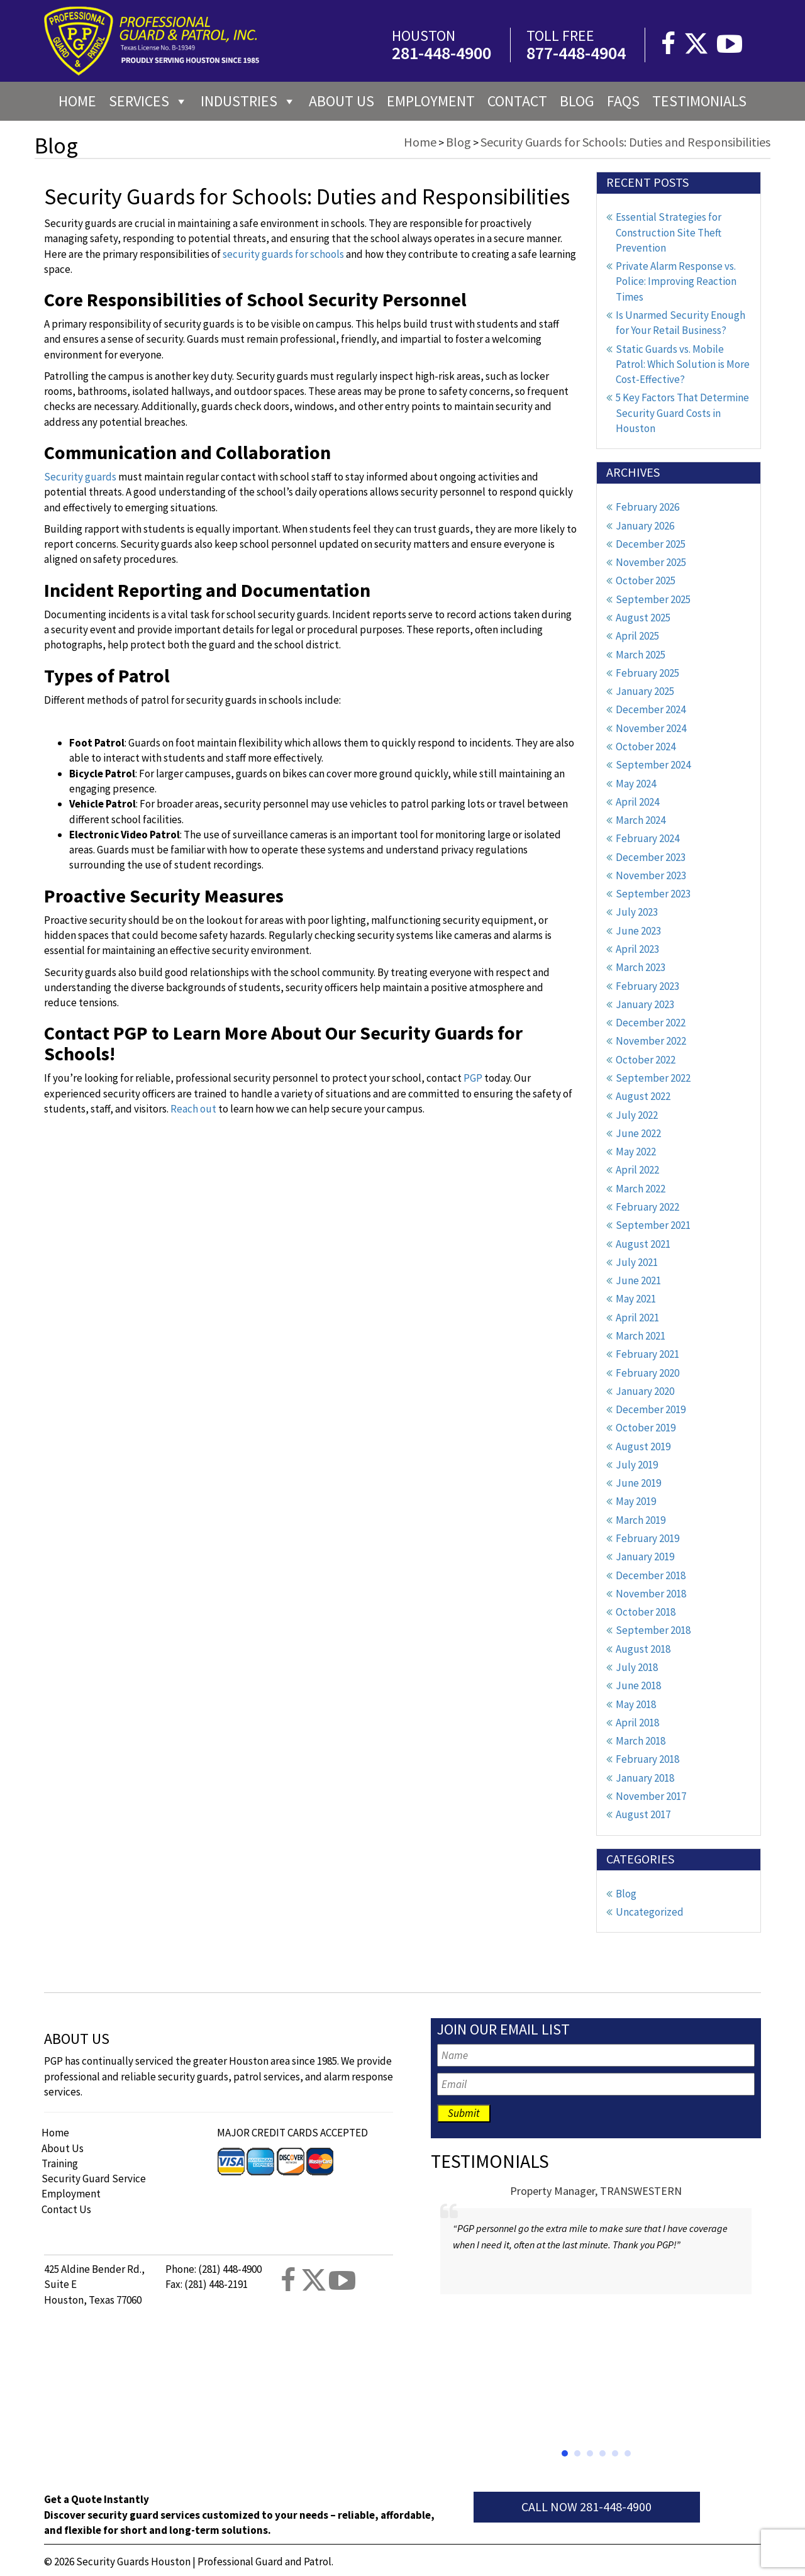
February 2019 (647, 1538)
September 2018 (653, 1630)
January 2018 (645, 1778)
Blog (577, 101)
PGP (473, 1078)
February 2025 (647, 673)
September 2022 (653, 1078)
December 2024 (651, 709)
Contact (517, 101)
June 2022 (638, 1133)
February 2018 (647, 1759)
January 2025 (645, 691)
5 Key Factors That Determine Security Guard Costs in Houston (682, 413)
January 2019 (645, 1556)
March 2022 (640, 1189)
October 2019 (645, 1428)
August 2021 (643, 1244)
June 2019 (638, 1483)
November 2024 (651, 728)
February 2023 (647, 986)
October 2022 (645, 1060)
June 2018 (638, 1685)
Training (60, 2163)
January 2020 (645, 1391)
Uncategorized (650, 1912)
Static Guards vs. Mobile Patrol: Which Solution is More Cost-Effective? (683, 364)
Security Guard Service (94, 2178)
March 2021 (640, 1336)
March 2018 (640, 1741)
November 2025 (651, 562)
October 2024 (645, 746)
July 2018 (637, 1667)
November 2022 (651, 1041)
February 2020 (647, 1373)
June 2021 (638, 1280)
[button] (565, 2453)
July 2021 (637, 1262)
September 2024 (653, 765)
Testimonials (699, 101)
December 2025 (651, 544)
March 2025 (640, 655)
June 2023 (638, 931)
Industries (248, 101)
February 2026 (647, 507)
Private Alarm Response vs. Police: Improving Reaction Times (676, 281)
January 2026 (645, 526)
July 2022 (637, 1115)
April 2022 (637, 1170)
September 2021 (653, 1225)
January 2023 (645, 1004)
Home (77, 101)
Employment (431, 101)
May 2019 (636, 1501)
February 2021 (647, 1354)
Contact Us (66, 2209)
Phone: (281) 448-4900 (213, 2269)
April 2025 (637, 636)
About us (341, 101)
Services (148, 101)
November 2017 (651, 1796)
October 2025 (645, 580)
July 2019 (637, 1465)
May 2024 (636, 784)
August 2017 (643, 1814)
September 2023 (653, 894)
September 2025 (653, 599)
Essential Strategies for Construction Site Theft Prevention (668, 232)
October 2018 (645, 1612)
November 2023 (651, 875)
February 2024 (647, 838)
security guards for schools (283, 254)
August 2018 (643, 1649)
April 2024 (637, 802)
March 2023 (640, 967)
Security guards (80, 477)
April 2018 (637, 1722)
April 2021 (637, 1317)
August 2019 (643, 1446)
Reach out (193, 1109)
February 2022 (647, 1207)
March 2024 (640, 820)
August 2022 (643, 1096)
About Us (63, 2148)
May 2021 (636, 1299)
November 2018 (651, 1594)
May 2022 (636, 1151)
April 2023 (637, 949)
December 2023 (651, 857)
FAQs (623, 101)
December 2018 (651, 1575)
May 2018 (636, 1704)
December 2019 (651, 1409)
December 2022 (651, 1023)
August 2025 (643, 618)
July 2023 (637, 912)
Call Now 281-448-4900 (586, 2506)
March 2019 (640, 1520)
